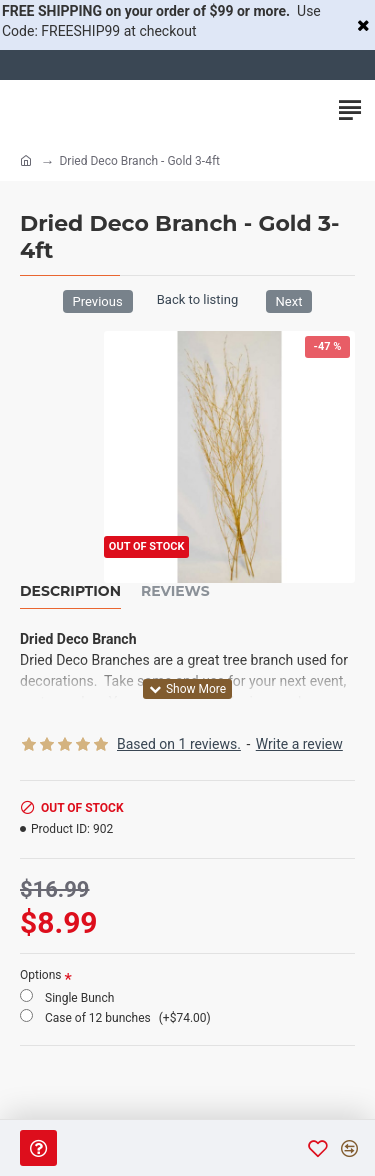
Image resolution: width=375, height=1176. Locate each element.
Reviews (175, 591)
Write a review (299, 744)
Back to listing (197, 299)
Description (70, 591)
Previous (98, 301)
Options (41, 975)
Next (289, 301)
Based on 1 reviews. (179, 744)
